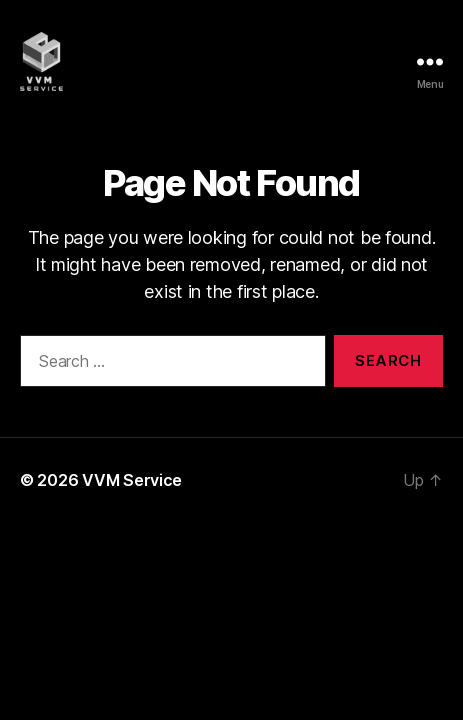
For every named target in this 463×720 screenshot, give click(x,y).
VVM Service (132, 480)
